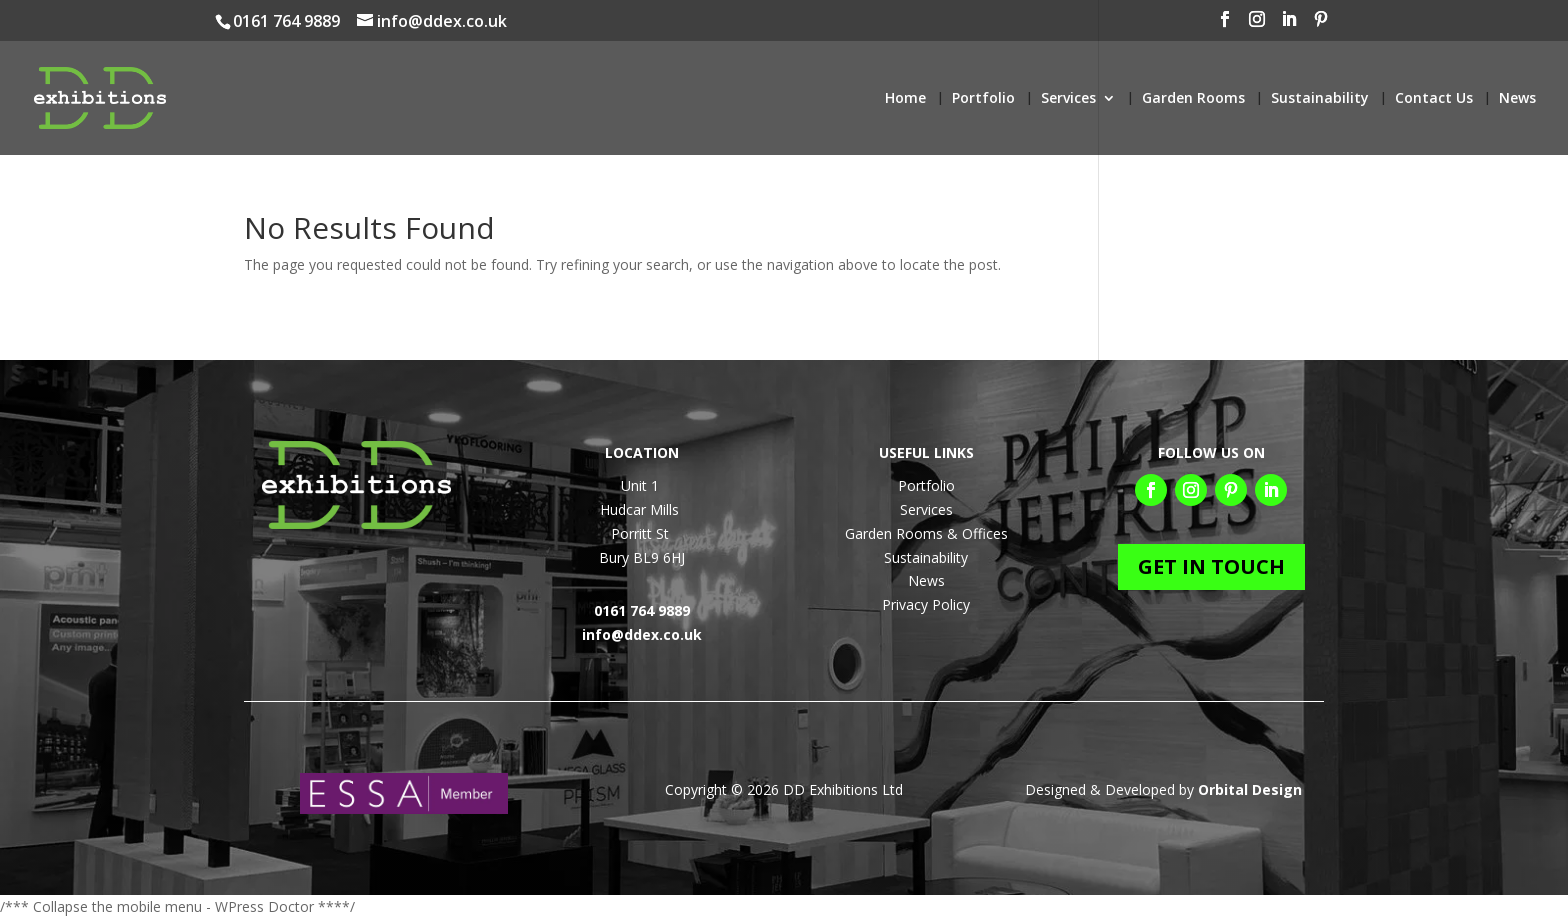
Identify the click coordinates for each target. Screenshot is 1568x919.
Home (905, 99)
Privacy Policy (926, 604)
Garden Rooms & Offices (926, 533)
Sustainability (1320, 99)
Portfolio (983, 99)
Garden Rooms (1193, 99)
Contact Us (1434, 99)
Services (1068, 99)
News (1517, 99)
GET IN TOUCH (1211, 566)
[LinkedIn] (1474, 25)
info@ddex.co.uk (642, 634)
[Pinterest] (1506, 25)
